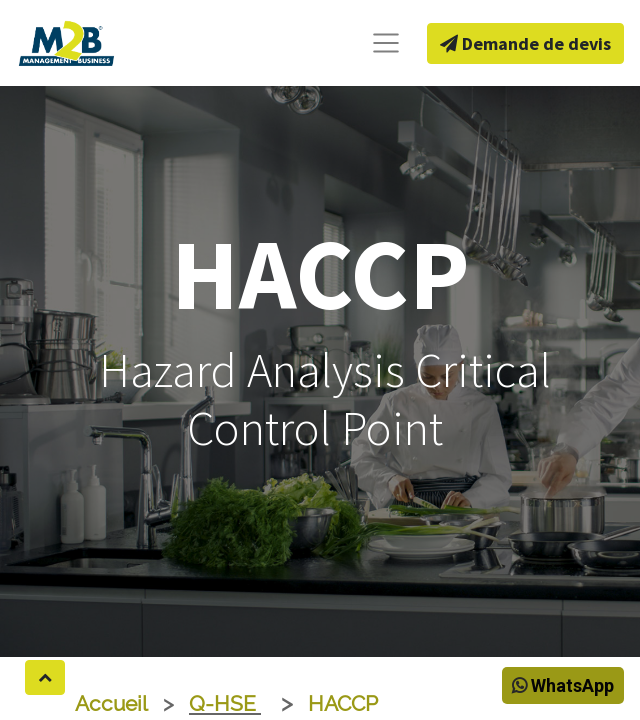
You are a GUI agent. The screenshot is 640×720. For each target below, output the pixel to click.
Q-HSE (225, 703)
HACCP (343, 703)
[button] (45, 677)
